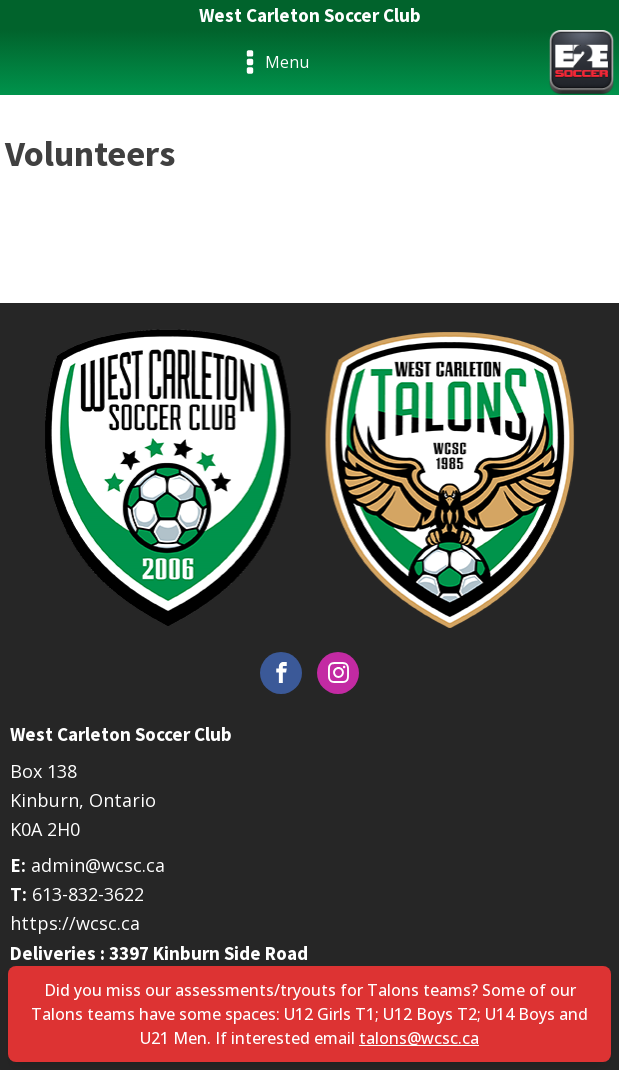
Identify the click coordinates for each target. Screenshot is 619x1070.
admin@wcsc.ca (98, 865)
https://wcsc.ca (75, 923)
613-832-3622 (88, 894)
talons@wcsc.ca (419, 1038)
